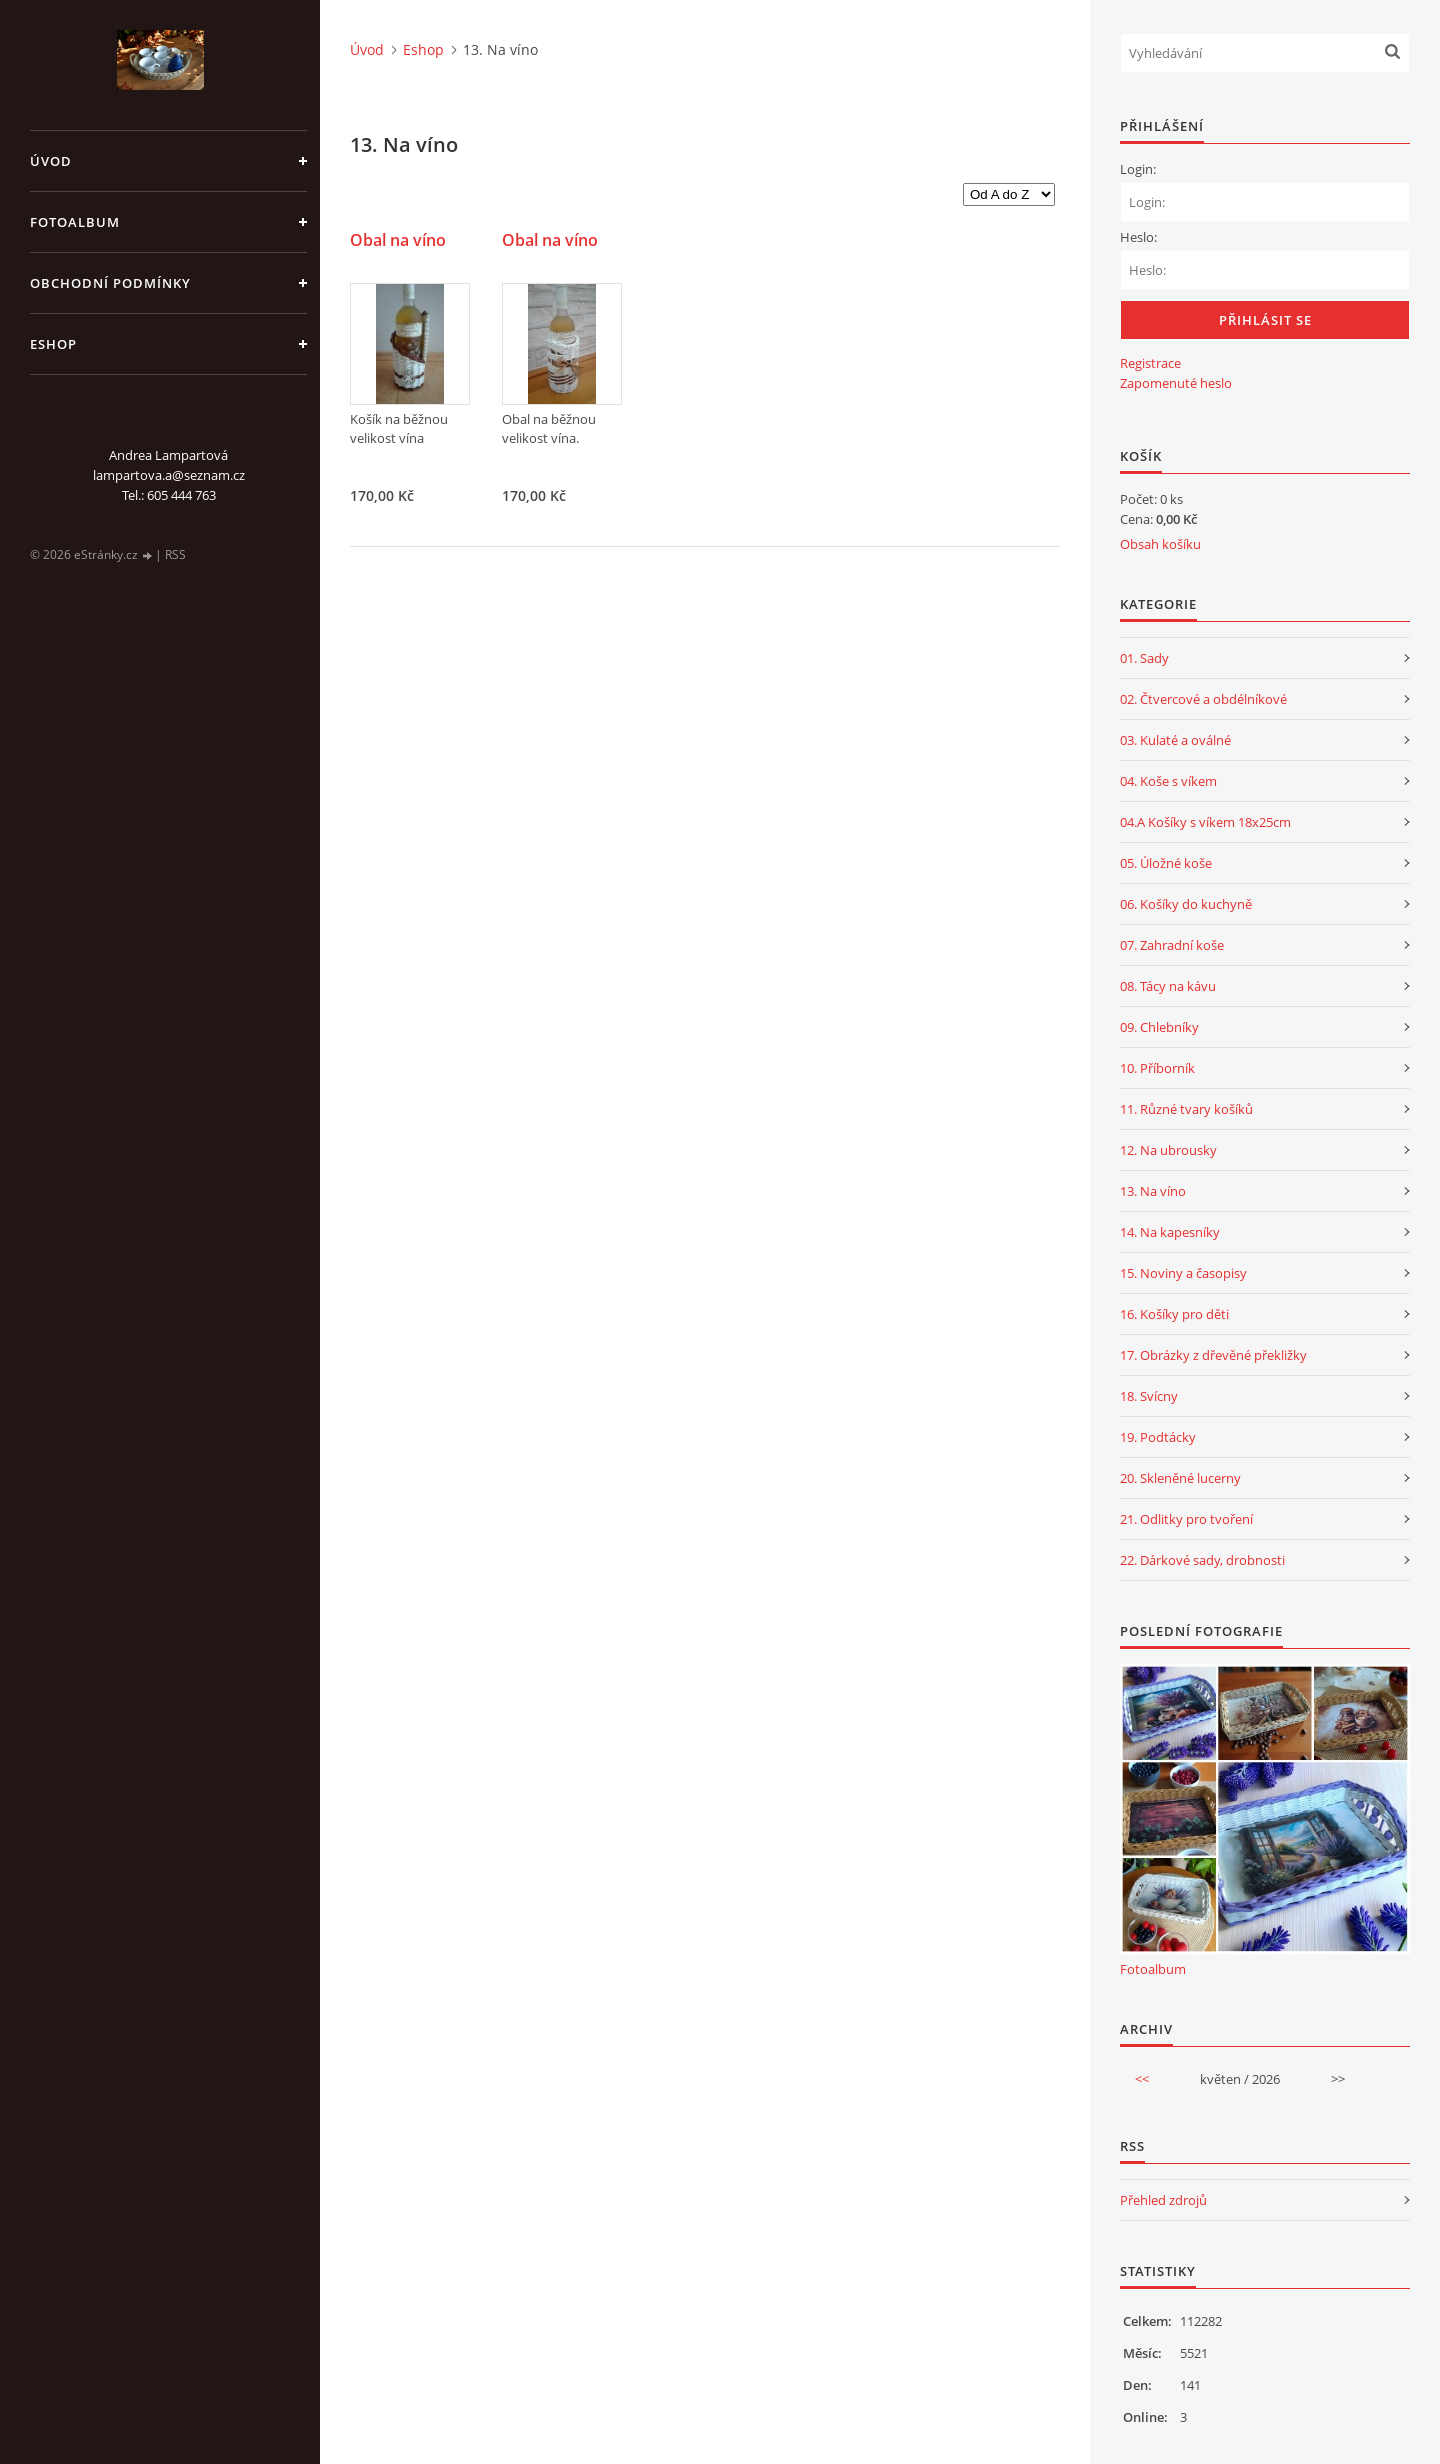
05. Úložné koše (1166, 863)
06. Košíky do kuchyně (1186, 904)
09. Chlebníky (1159, 1027)
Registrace (1150, 363)
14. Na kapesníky (1170, 1232)
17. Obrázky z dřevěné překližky (1213, 1355)
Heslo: (1138, 237)
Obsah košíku (1160, 544)
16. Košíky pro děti (1174, 1314)
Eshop (53, 344)
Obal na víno (398, 240)
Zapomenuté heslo (1176, 383)
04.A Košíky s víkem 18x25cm (1205, 822)
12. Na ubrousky (1168, 1150)
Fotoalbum (75, 222)
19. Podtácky (1158, 1437)
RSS (175, 554)
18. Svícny (1149, 1396)
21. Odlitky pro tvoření (1186, 1519)
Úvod (51, 161)
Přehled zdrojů (1163, 2200)
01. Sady (1144, 658)
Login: (1138, 169)
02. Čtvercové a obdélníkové (1203, 699)
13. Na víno (1153, 1191)
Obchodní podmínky (110, 283)
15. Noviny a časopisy (1183, 1273)
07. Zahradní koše (1172, 945)
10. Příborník (1157, 1068)
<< (1142, 2079)
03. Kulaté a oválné (1175, 740)
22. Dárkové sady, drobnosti (1202, 1560)
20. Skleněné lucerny (1180, 1478)
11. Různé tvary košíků (1186, 1109)
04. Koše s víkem (1168, 781)
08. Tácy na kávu (1168, 986)
